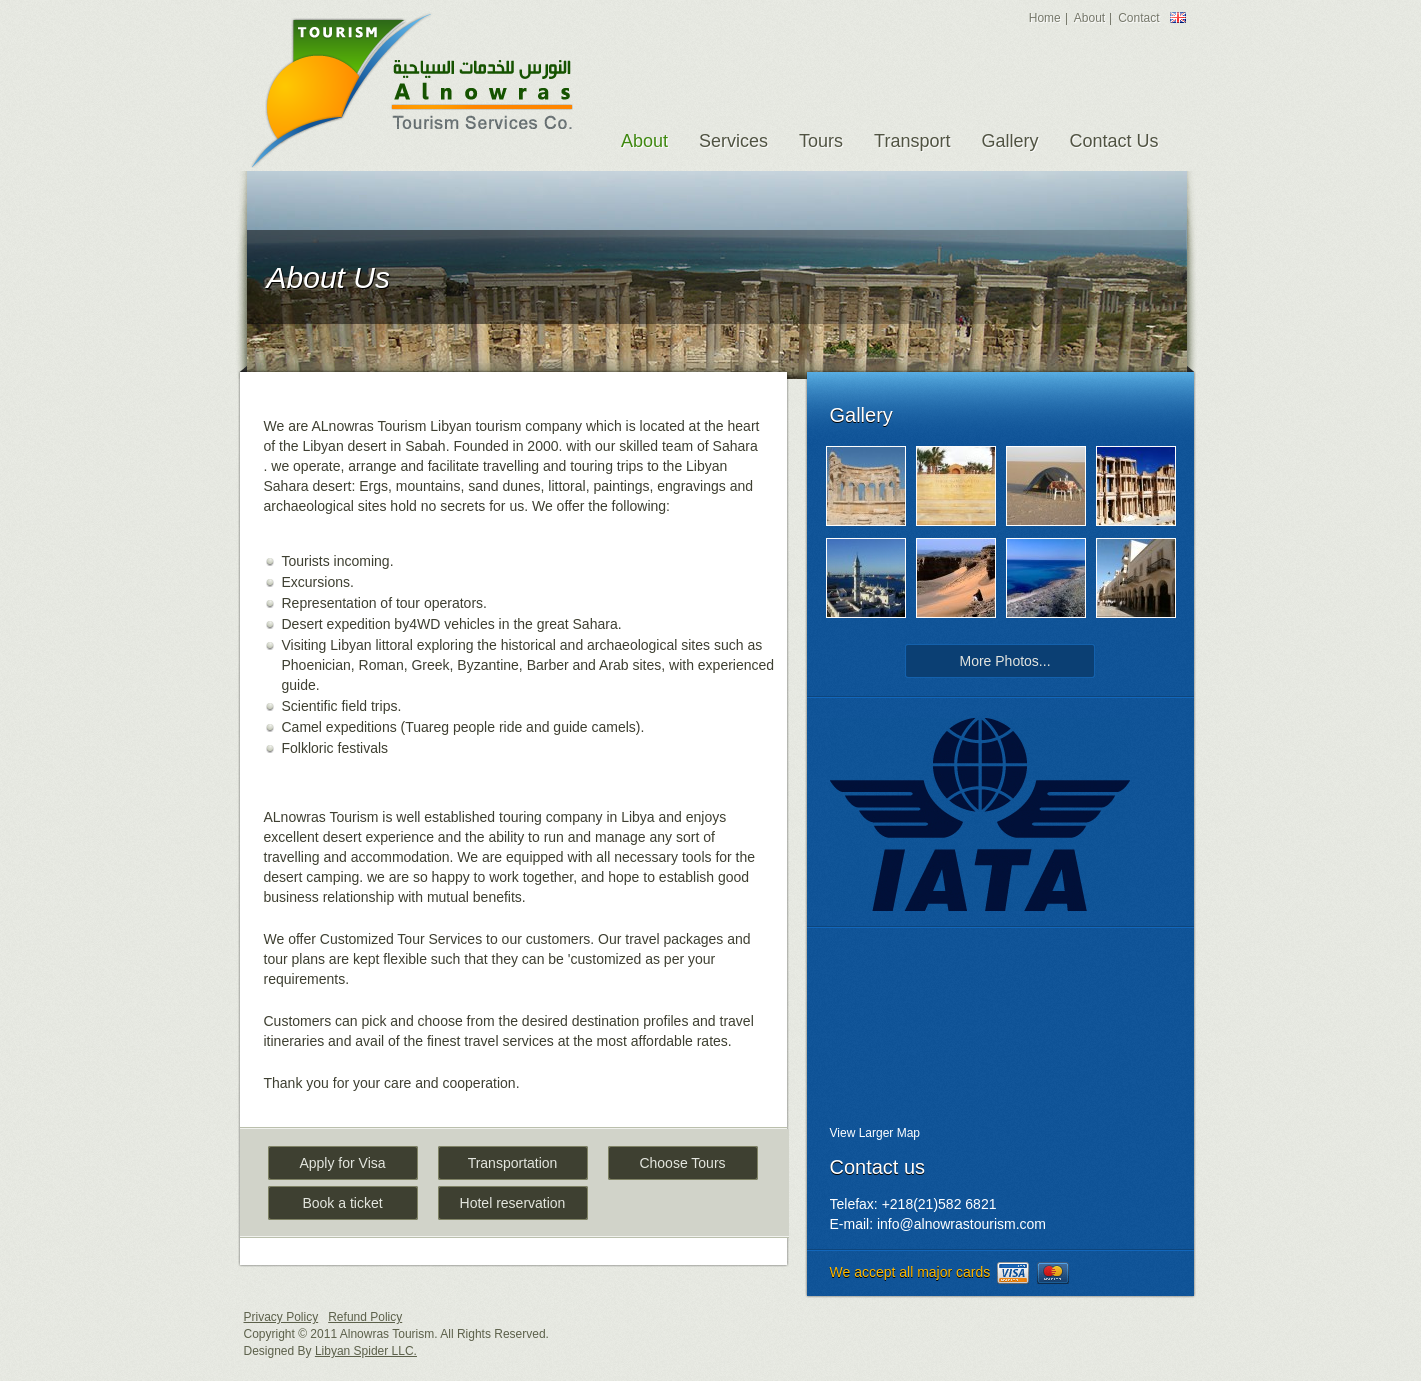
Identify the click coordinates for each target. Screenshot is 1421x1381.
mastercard (1053, 1273)
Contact (1138, 18)
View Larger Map (875, 1133)
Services (733, 141)
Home (1045, 18)
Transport (912, 141)
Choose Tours (682, 1163)
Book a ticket (342, 1203)
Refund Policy (365, 1317)
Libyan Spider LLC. (366, 1351)
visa (1013, 1273)
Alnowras (411, 90)
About (1089, 18)
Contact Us (1113, 141)
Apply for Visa (342, 1163)
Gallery (1009, 141)
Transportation (513, 1163)
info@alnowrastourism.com (961, 1224)
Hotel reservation (513, 1203)
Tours (821, 141)
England (1178, 17)
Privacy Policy (281, 1317)
